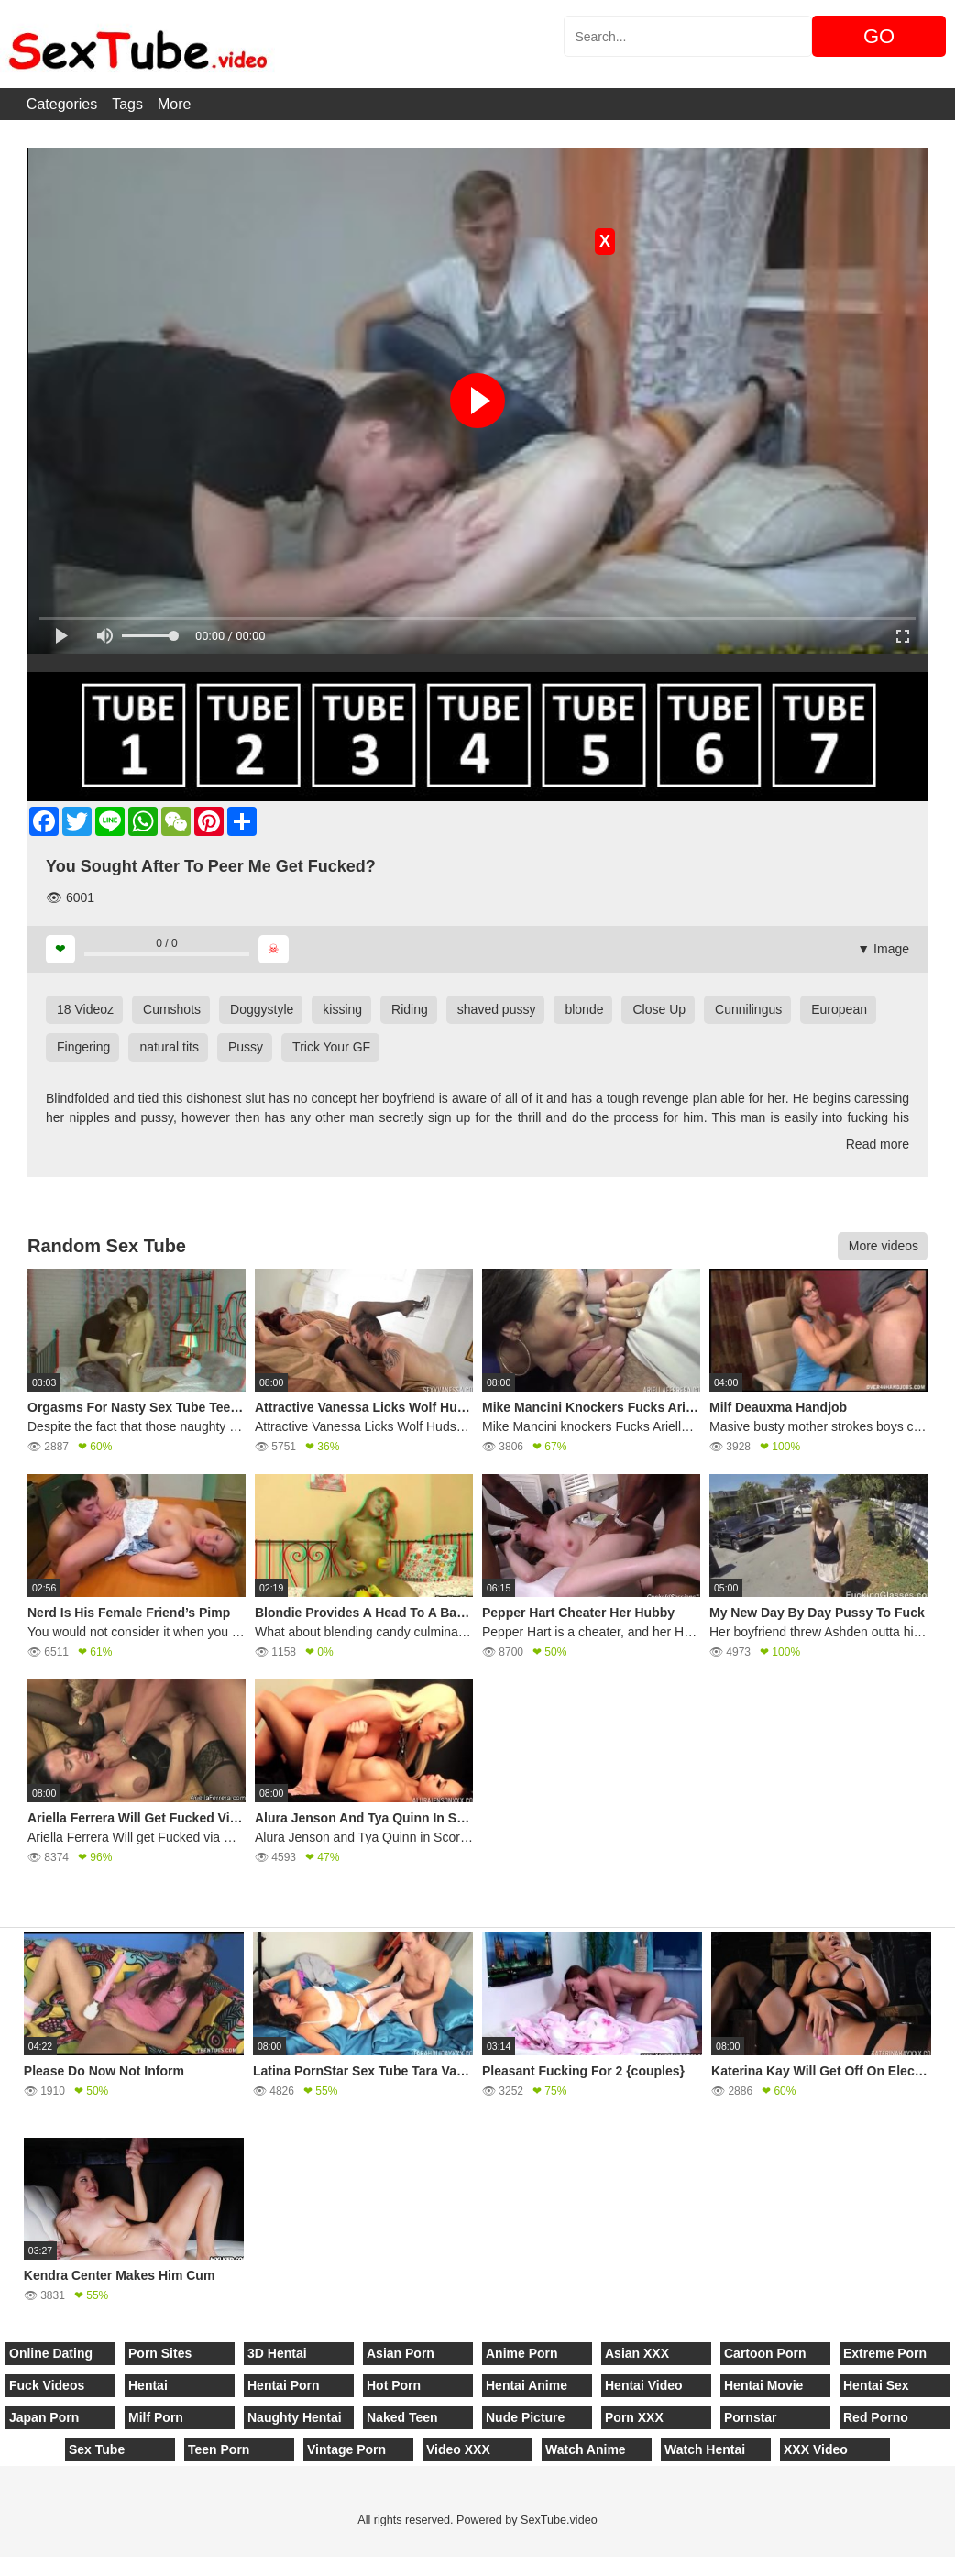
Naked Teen (402, 2417)
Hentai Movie (763, 2385)
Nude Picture (525, 2417)
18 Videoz (85, 1009)
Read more (877, 1144)
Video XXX (458, 2449)
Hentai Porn (283, 2385)
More (174, 104)
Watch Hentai (704, 2449)
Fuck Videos (46, 2385)
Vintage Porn (346, 2449)
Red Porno (875, 2417)
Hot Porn (394, 2385)
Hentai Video (644, 2385)
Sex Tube (97, 2449)
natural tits (169, 1047)
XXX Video (816, 2449)
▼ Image (883, 948)
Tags (127, 104)
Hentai (148, 2385)
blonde (584, 1009)
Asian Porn (400, 2353)
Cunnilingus (748, 1009)
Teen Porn (218, 2449)
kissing (342, 1009)
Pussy (245, 1047)
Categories (62, 104)
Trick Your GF (331, 1047)
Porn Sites (160, 2353)
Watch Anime (585, 2449)
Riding (409, 1009)
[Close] (1, 2566)
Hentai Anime (526, 2385)
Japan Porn (44, 2417)
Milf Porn (155, 2417)
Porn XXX (634, 2417)
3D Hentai (277, 2353)
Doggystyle (261, 1009)
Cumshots (172, 1009)
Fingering (83, 1047)
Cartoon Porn (765, 2353)
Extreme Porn (885, 2353)
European (839, 1009)
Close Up (659, 1009)
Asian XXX (637, 2353)
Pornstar (750, 2417)
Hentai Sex (876, 2385)
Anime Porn (522, 2353)
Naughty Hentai (294, 2417)
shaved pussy (496, 1009)
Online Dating (51, 2353)
